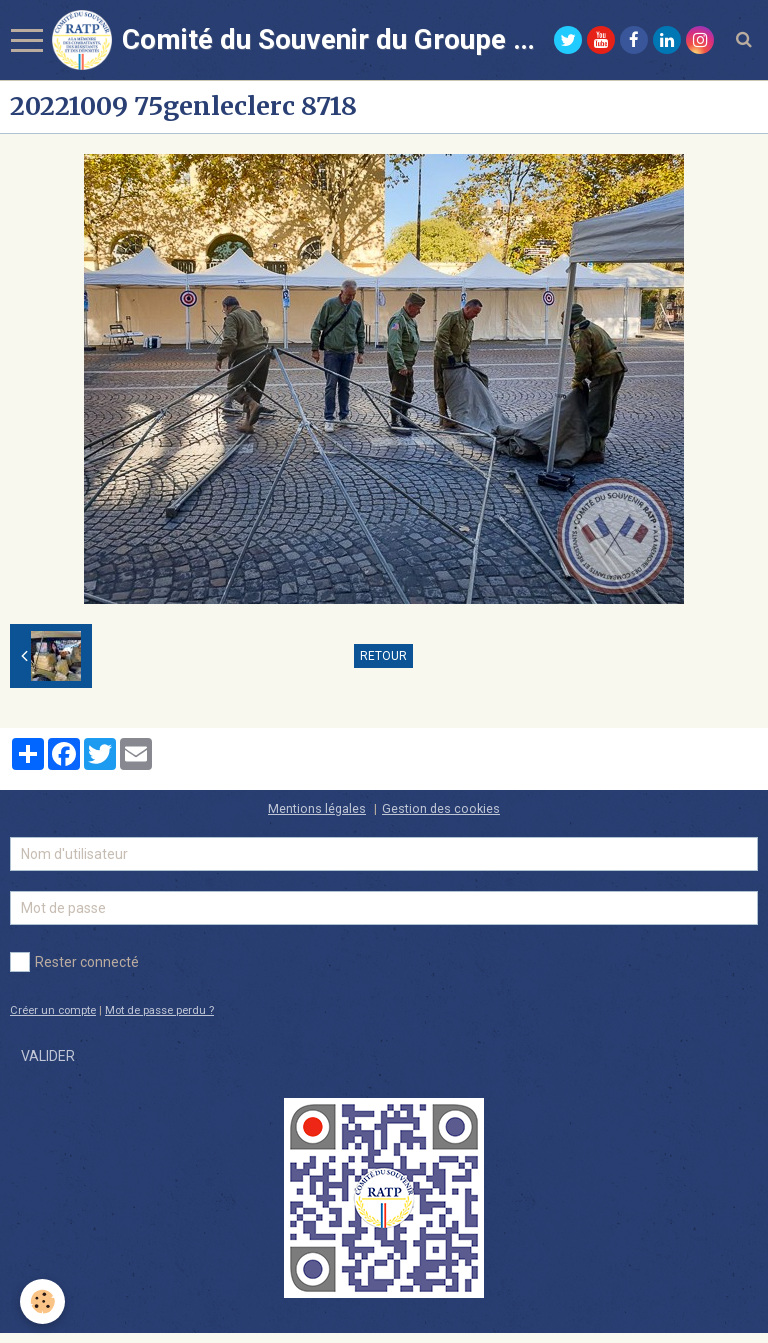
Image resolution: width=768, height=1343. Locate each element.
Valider (48, 1056)
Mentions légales (317, 808)
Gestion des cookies (441, 808)
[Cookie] (42, 1301)
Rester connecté (74, 962)
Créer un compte (53, 1010)
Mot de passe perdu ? (159, 1010)
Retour (383, 656)
